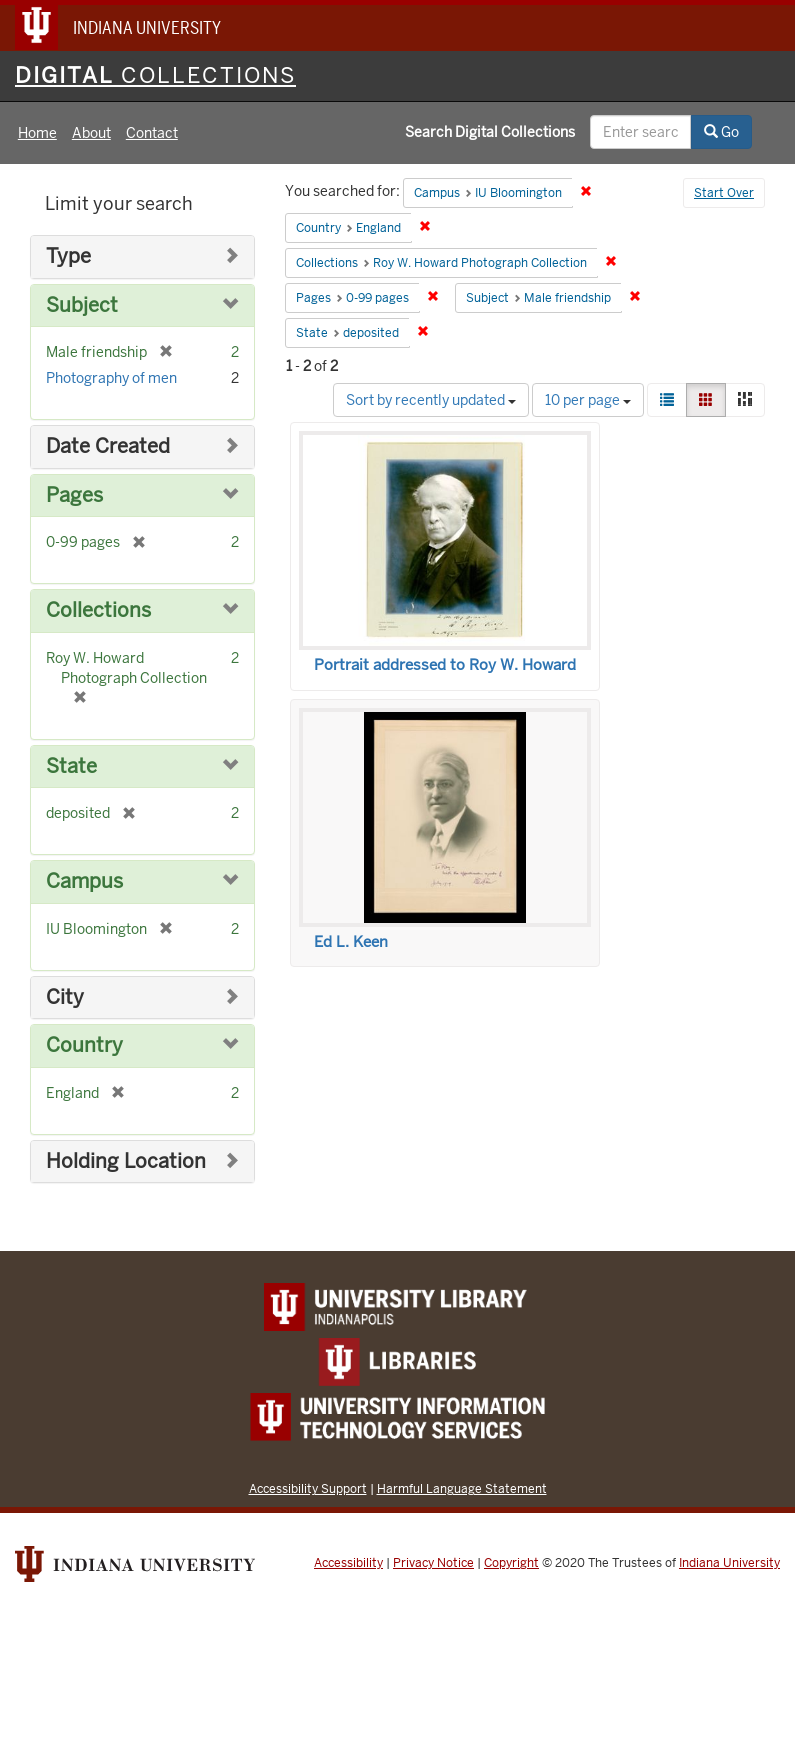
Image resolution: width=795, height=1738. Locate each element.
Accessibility (348, 1563)
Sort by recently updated (431, 400)
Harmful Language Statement (462, 1488)
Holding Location (126, 1161)
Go (721, 132)
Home (37, 133)
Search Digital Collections (490, 132)
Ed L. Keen (351, 942)
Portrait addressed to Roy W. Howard (445, 665)
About (91, 133)
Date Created (108, 446)
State (71, 766)
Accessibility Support (308, 1488)
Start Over (724, 193)
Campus (84, 881)
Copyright (511, 1563)
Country (84, 1045)
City (65, 997)
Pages (74, 495)
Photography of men (111, 378)
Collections (98, 610)
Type (68, 256)
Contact (152, 133)
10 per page (588, 400)
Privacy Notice (433, 1563)
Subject (82, 305)
